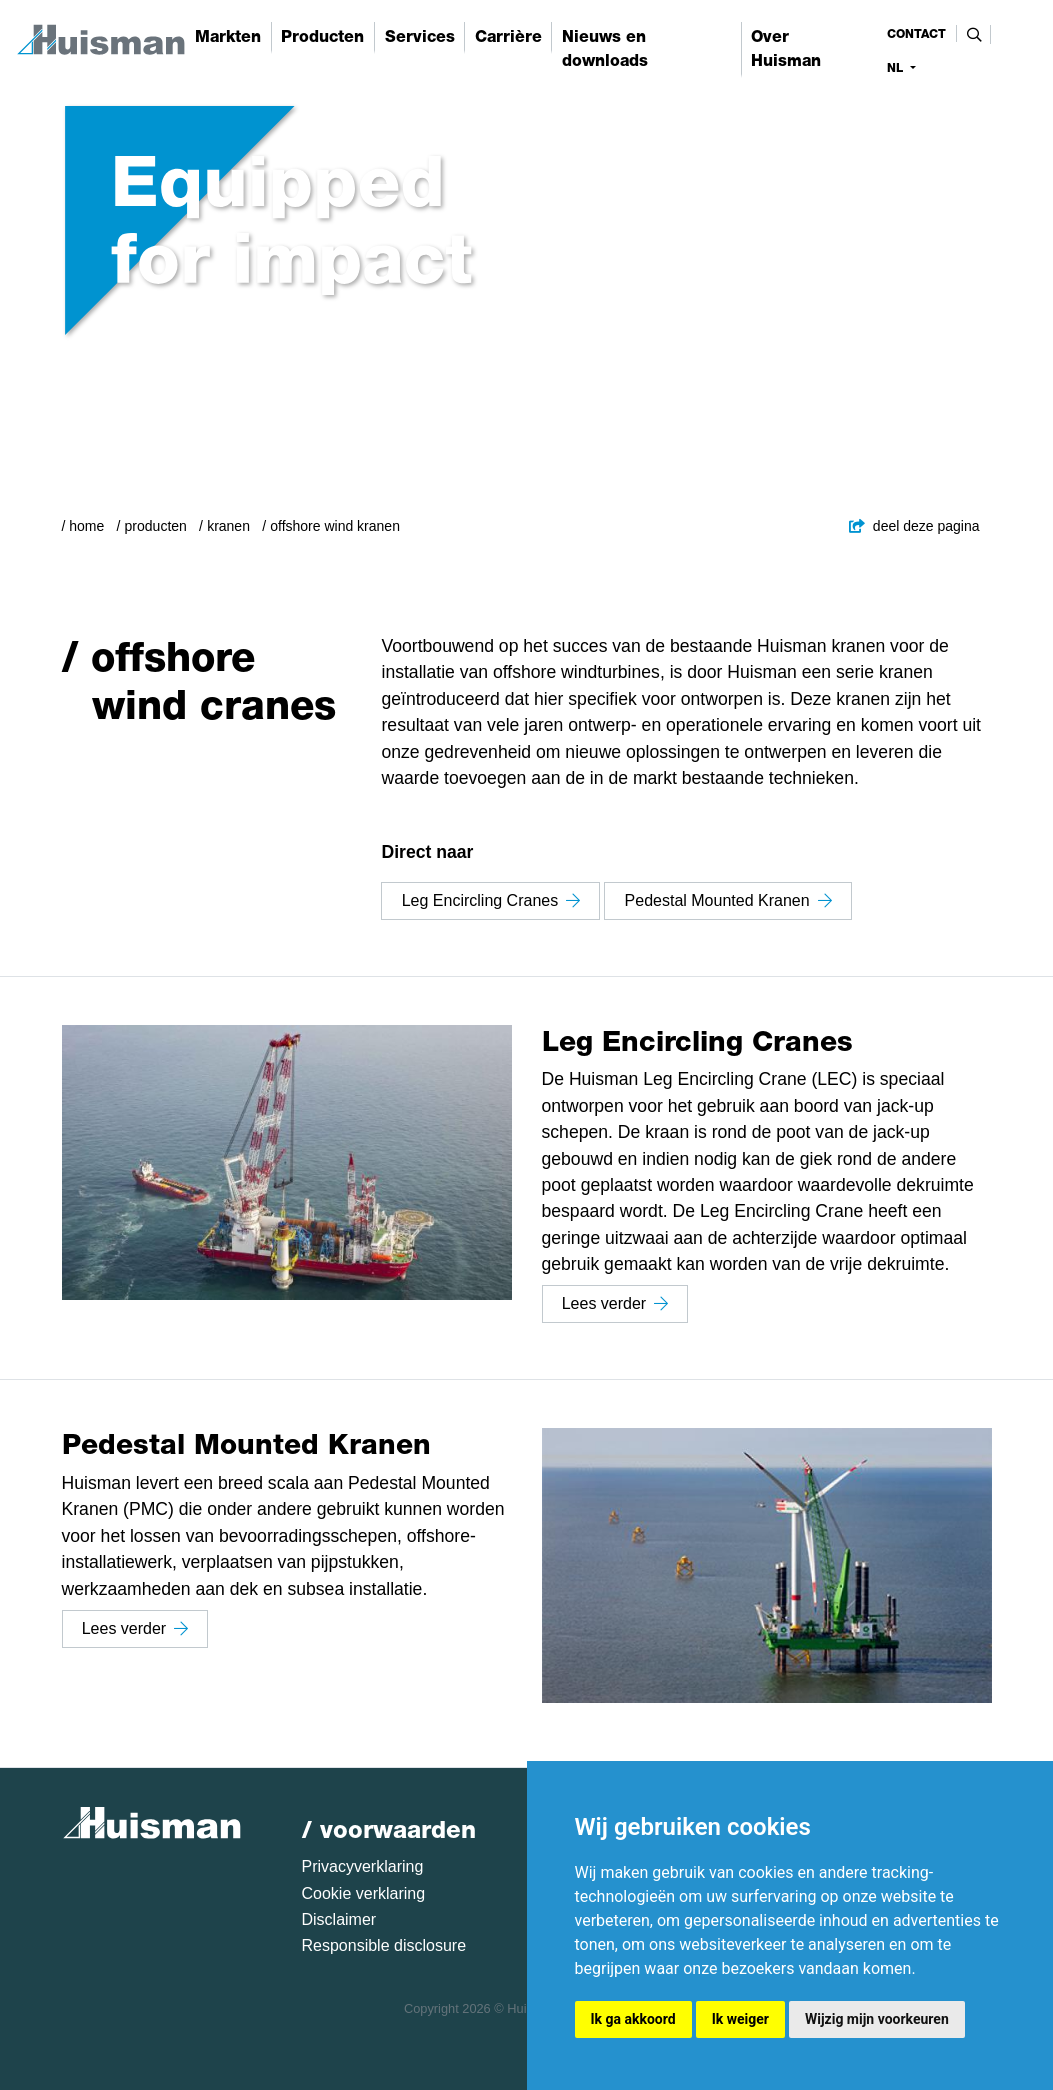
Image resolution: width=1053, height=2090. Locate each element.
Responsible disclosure (384, 1945)
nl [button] (897, 68)
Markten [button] (228, 36)
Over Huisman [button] (786, 48)
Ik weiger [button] (740, 2019)
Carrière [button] (508, 36)
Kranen (228, 526)
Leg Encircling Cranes (491, 900)
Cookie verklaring (364, 1893)
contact (916, 34)
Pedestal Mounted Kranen (728, 900)
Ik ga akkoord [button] (633, 2019)
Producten (156, 526)
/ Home (83, 526)
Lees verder (615, 1303)
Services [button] (420, 36)
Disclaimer (339, 1919)
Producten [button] (322, 36)
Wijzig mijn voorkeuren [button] (877, 2019)
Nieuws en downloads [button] (605, 48)
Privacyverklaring (363, 1866)
